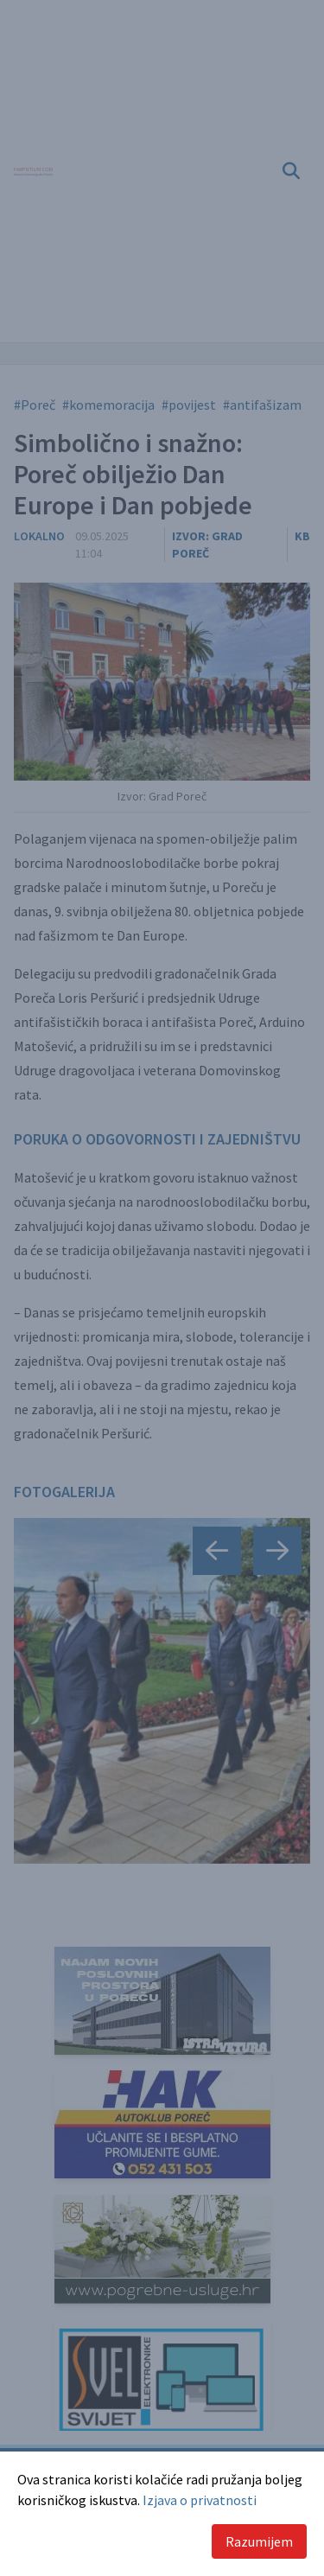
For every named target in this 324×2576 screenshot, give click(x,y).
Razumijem (259, 2541)
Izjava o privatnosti (200, 2500)
